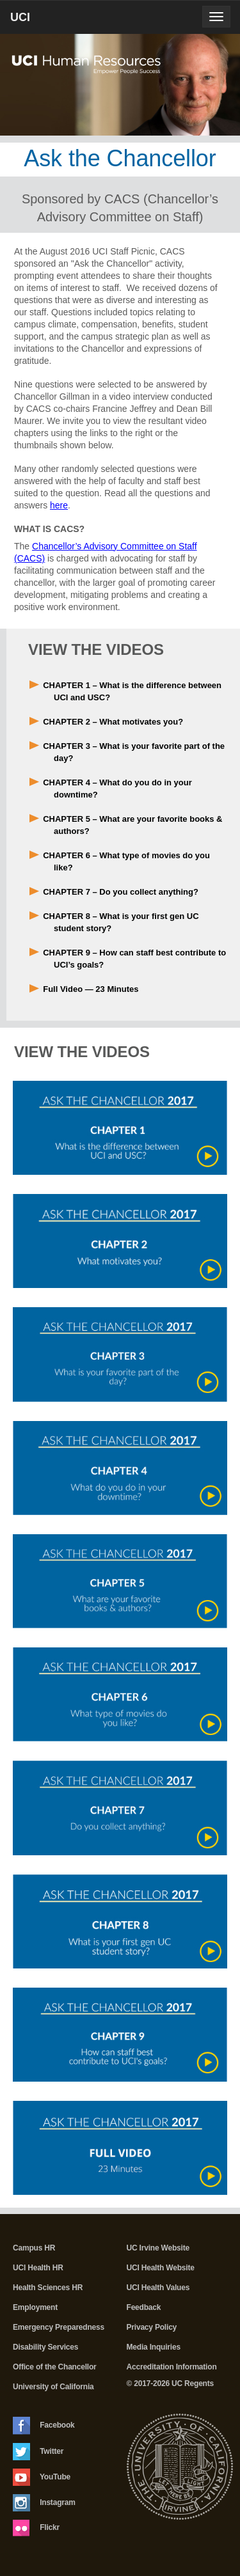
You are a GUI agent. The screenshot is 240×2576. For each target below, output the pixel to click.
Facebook (44, 2426)
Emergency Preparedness (58, 2327)
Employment (35, 2307)
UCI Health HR (38, 2267)
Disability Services (45, 2347)
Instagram (44, 2502)
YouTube (41, 2477)
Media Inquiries (153, 2347)
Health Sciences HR (48, 2287)
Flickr (36, 2528)
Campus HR (34, 2247)
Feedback (144, 2307)
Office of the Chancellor (55, 2366)
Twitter (38, 2451)
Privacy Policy (152, 2327)
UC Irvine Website (158, 2247)
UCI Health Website (161, 2267)
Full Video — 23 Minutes (90, 989)
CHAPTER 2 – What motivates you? (113, 721)
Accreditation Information (172, 2366)
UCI (42, 22)
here (59, 505)
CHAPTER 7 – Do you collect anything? (120, 892)
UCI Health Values (158, 2287)
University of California (53, 2386)
